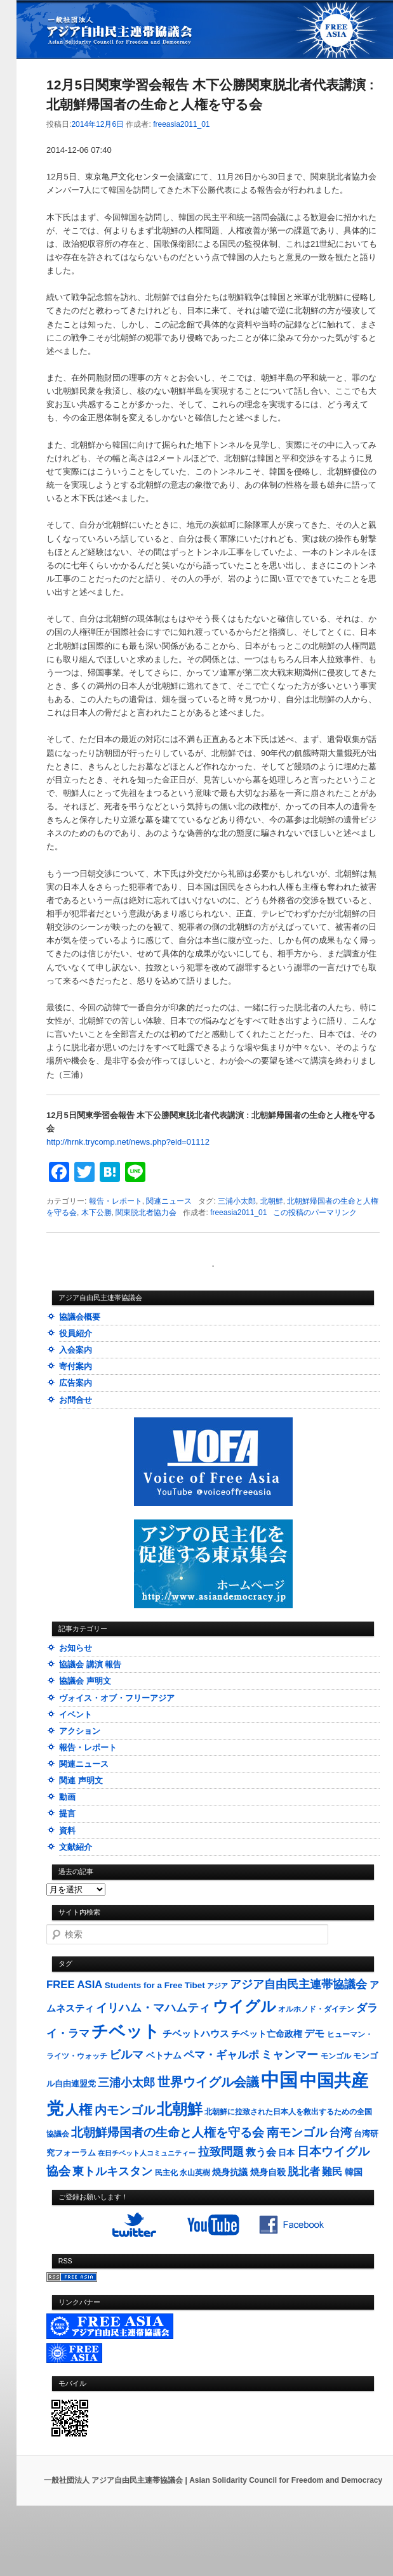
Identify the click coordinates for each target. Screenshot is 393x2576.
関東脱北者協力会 (146, 1212)
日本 (286, 2152)
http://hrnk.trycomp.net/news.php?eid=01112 (128, 1142)
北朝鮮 (271, 1201)
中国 (279, 2079)
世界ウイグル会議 (208, 2082)
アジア (217, 1985)
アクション (79, 1731)
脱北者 (304, 2172)
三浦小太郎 (237, 1201)
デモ (314, 2033)
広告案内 (75, 1383)
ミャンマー (289, 2054)
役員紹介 (75, 1333)
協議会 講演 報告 (90, 1664)
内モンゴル (125, 2110)
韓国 (354, 2172)
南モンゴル (297, 2132)
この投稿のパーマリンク (315, 1212)
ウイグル (244, 2006)
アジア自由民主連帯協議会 (298, 1984)
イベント (75, 1714)
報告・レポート (115, 1201)
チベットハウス (196, 2033)
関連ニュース (169, 1201)
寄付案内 (75, 1366)
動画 (67, 1797)
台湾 (340, 2132)
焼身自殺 (268, 2172)
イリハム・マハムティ (153, 2007)
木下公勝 (96, 1212)
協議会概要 (79, 1317)
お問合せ (75, 1400)
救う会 (261, 2152)
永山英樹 (195, 2172)
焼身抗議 (230, 2172)
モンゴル (336, 2056)
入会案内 (75, 1350)
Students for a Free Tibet (155, 1985)
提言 (67, 1813)
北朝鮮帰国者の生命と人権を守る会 (167, 2132)
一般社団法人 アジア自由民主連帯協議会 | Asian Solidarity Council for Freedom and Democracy (213, 2480)
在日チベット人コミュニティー (147, 2153)
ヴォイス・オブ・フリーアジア (117, 1698)
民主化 (166, 2172)
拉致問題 (221, 2151)
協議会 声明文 (85, 1681)
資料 (67, 1830)
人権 (78, 2109)
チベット (125, 2031)
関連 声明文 (81, 1780)
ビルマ (126, 2054)
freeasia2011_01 (181, 124)
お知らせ (75, 1648)
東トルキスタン (112, 2171)
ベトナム (164, 2055)
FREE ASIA (74, 1985)
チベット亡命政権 (266, 2034)
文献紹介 (75, 1847)
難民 (332, 2171)
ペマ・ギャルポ (221, 2055)
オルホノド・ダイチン (316, 2009)
